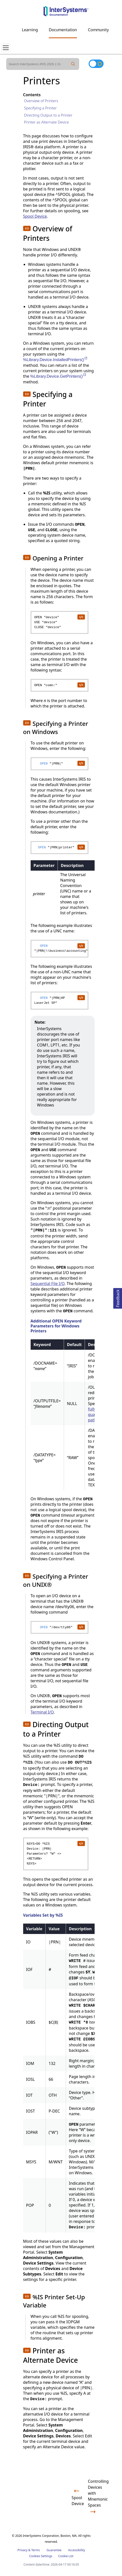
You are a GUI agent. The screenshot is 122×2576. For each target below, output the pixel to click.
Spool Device (35, 216)
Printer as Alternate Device (46, 122)
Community (98, 29)
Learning (30, 29)
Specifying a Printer (40, 107)
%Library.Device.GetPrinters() (58, 376)
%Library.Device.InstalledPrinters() (55, 360)
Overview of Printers (41, 100)
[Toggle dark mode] (96, 64)
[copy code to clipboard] (81, 616)
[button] (27, 228)
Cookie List (65, 2556)
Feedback (118, 1297)
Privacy (22, 2550)
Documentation (63, 29)
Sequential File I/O (48, 1283)
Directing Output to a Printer (48, 115)
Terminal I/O (42, 1712)
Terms (35, 2550)
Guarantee (54, 2550)
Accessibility (76, 2550)
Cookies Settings (40, 2556)
